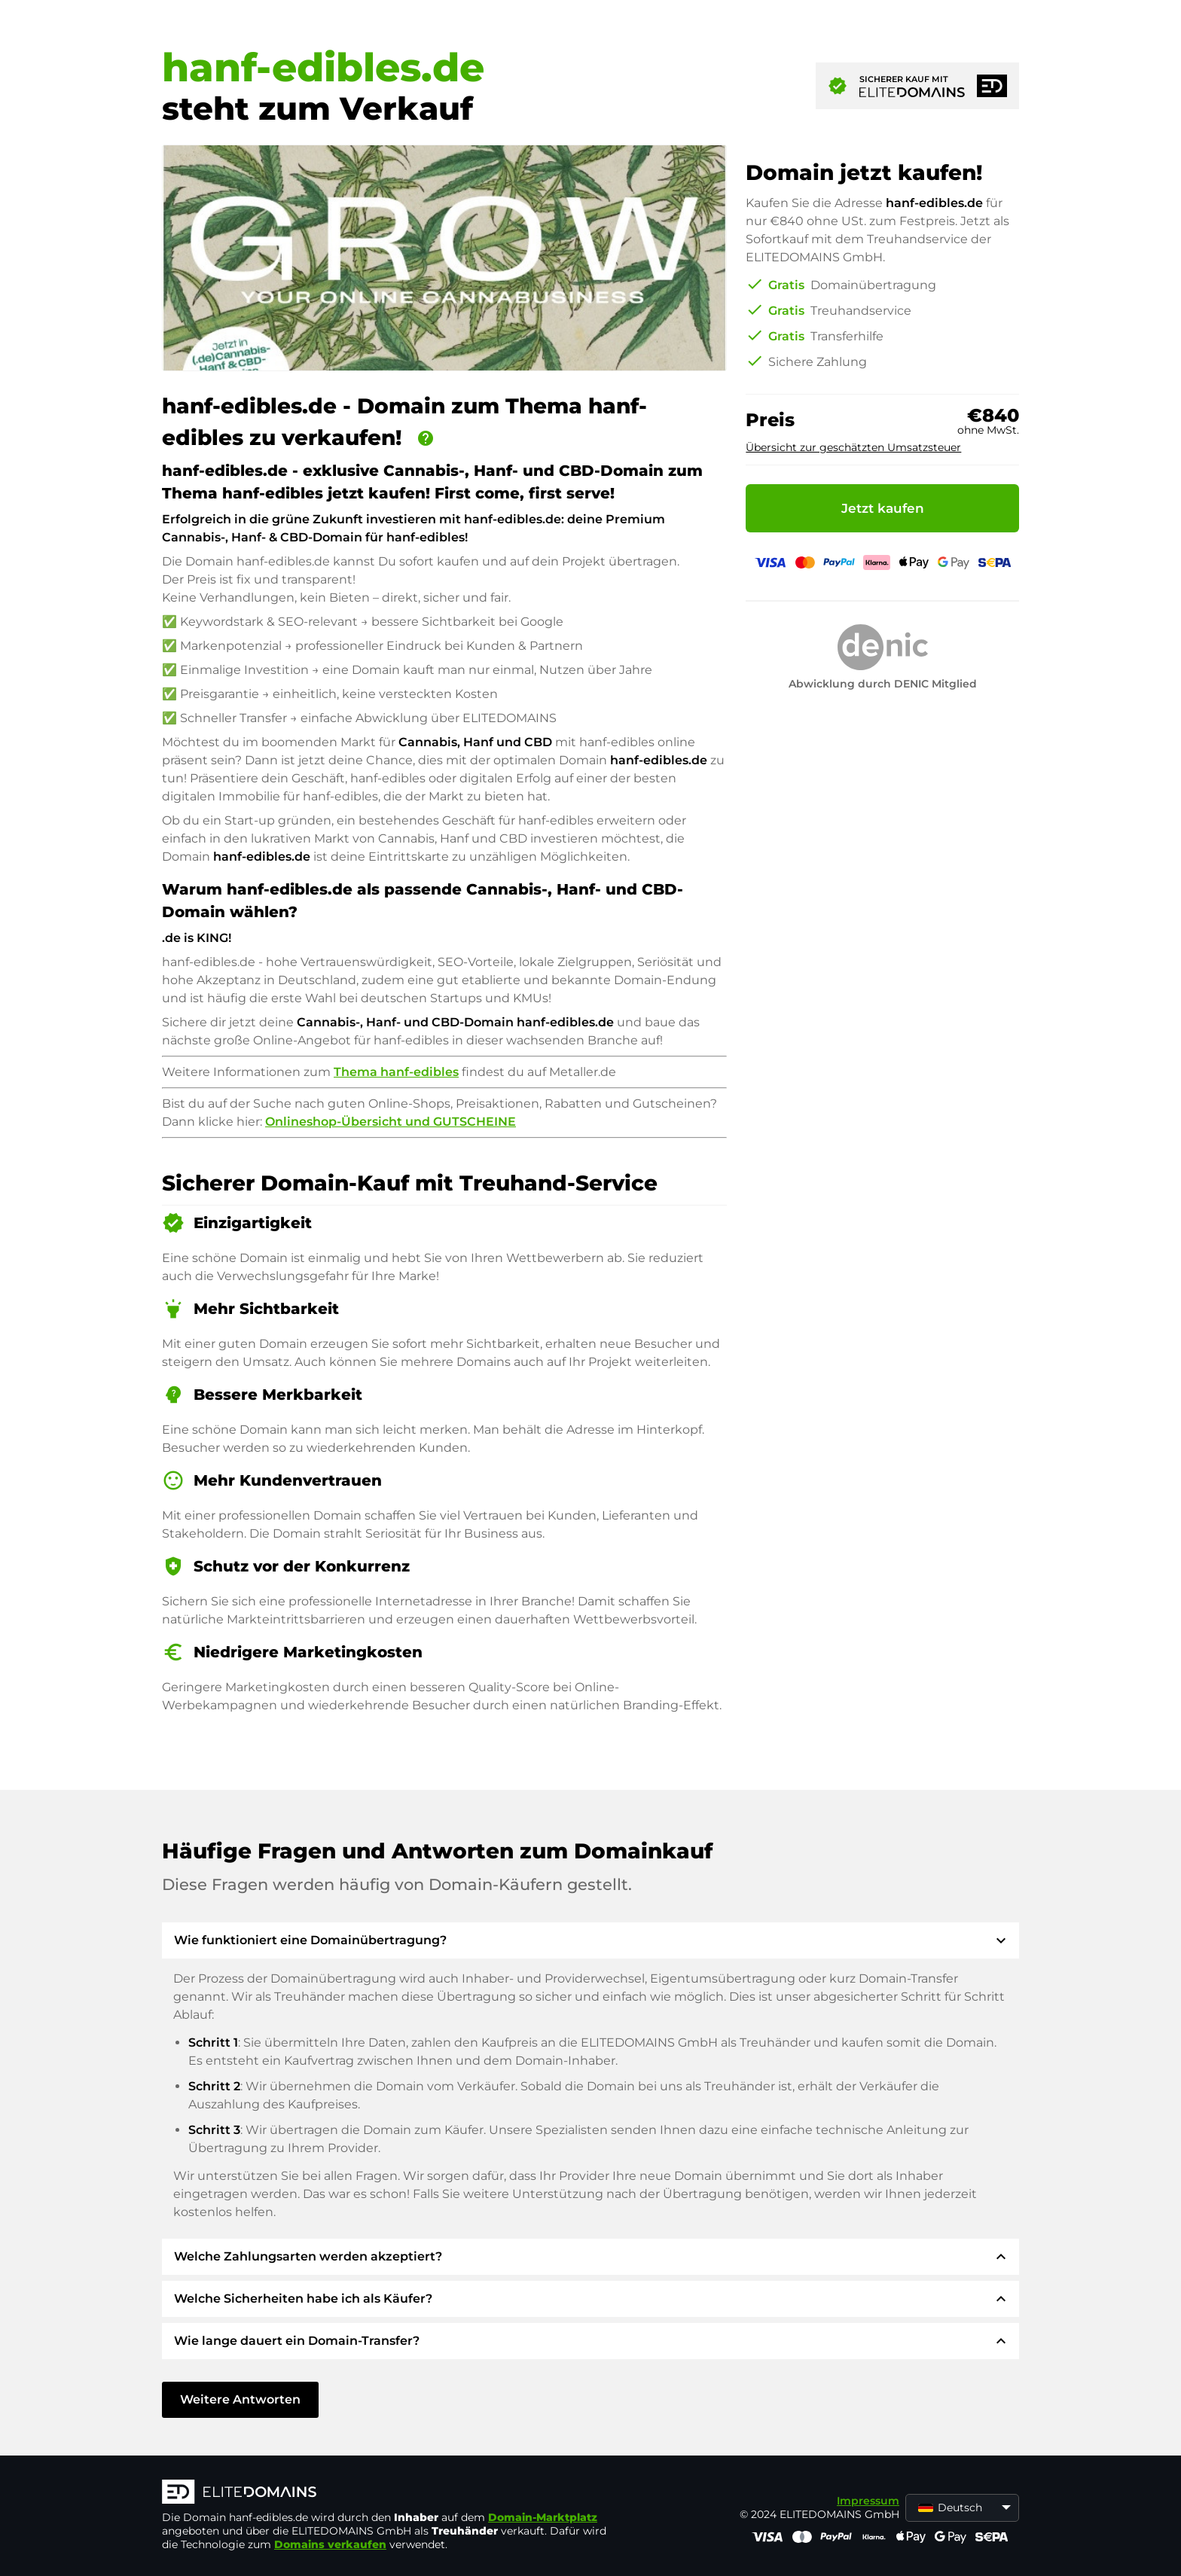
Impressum (868, 2500)
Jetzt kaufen (882, 508)
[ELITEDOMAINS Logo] (388, 2493)
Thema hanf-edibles (396, 1072)
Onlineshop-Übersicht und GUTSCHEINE (390, 1121)
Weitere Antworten (240, 2399)
